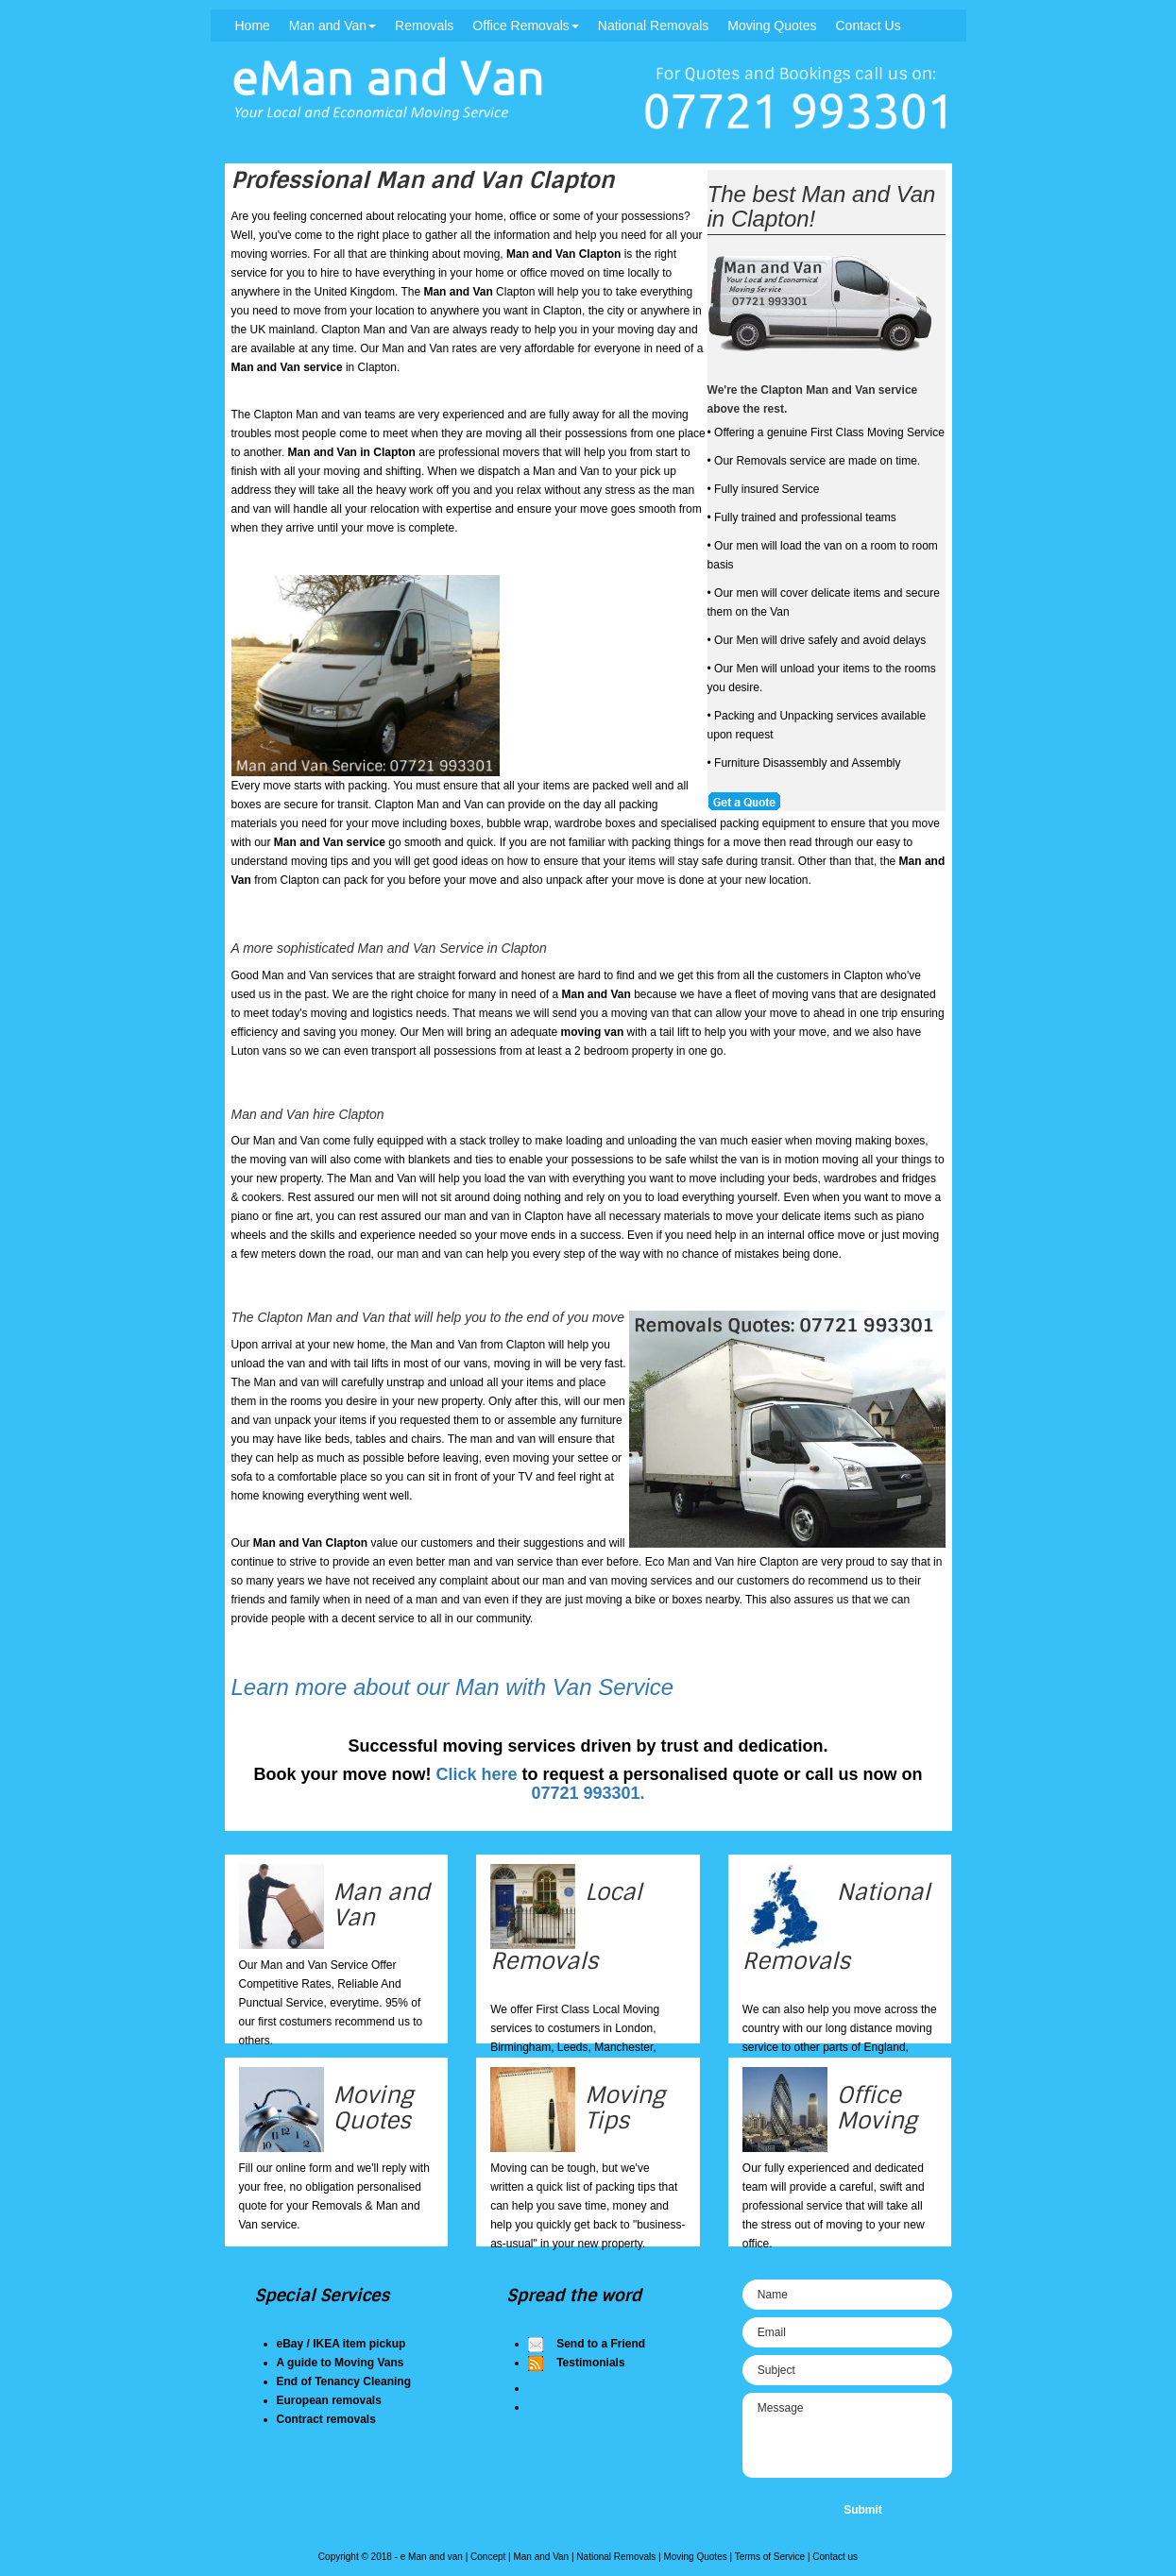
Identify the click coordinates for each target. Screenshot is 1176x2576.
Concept (487, 2556)
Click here (476, 1774)
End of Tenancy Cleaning (344, 2381)
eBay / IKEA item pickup (341, 2343)
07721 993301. (587, 1793)
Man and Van (332, 25)
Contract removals (326, 2419)
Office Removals (525, 25)
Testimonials (590, 2362)
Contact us (835, 2556)
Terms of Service (770, 2556)
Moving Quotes (771, 25)
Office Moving (877, 2107)
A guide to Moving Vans (340, 2362)
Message (847, 2435)
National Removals (653, 25)
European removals (329, 2400)
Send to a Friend (600, 2343)
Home (252, 25)
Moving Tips (625, 2107)
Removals (424, 25)
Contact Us (867, 25)
